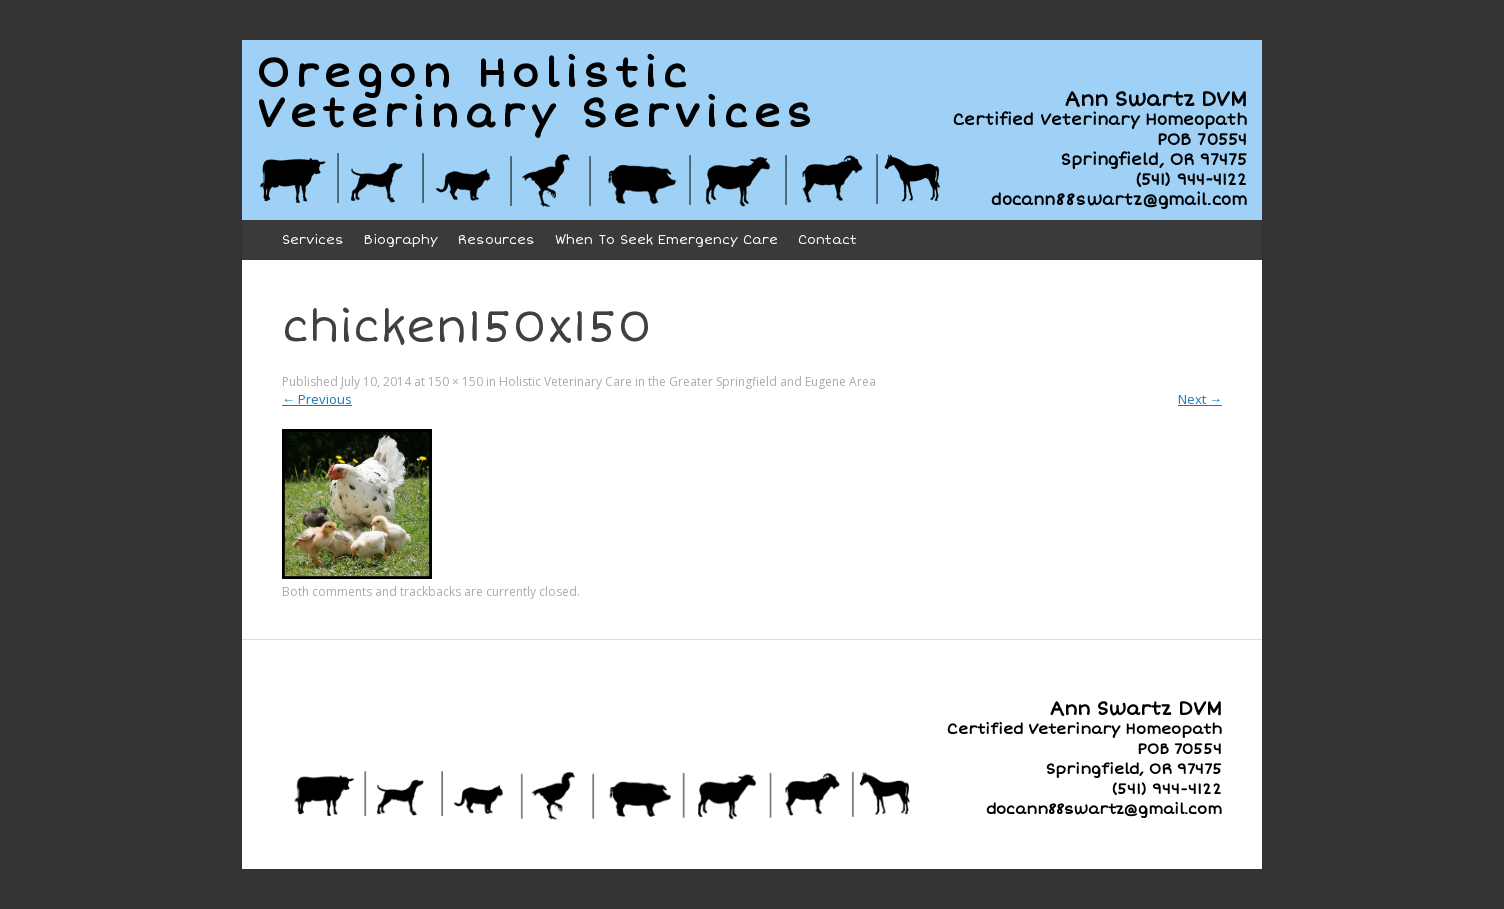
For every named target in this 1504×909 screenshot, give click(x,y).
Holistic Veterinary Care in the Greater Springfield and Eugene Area (687, 381)
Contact (827, 240)
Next (1200, 399)
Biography (401, 240)
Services (313, 240)
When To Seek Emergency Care (666, 240)
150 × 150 (455, 381)
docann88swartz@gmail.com (1119, 200)
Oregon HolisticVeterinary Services (537, 95)
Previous (317, 399)
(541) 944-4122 (1191, 180)
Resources (496, 240)
